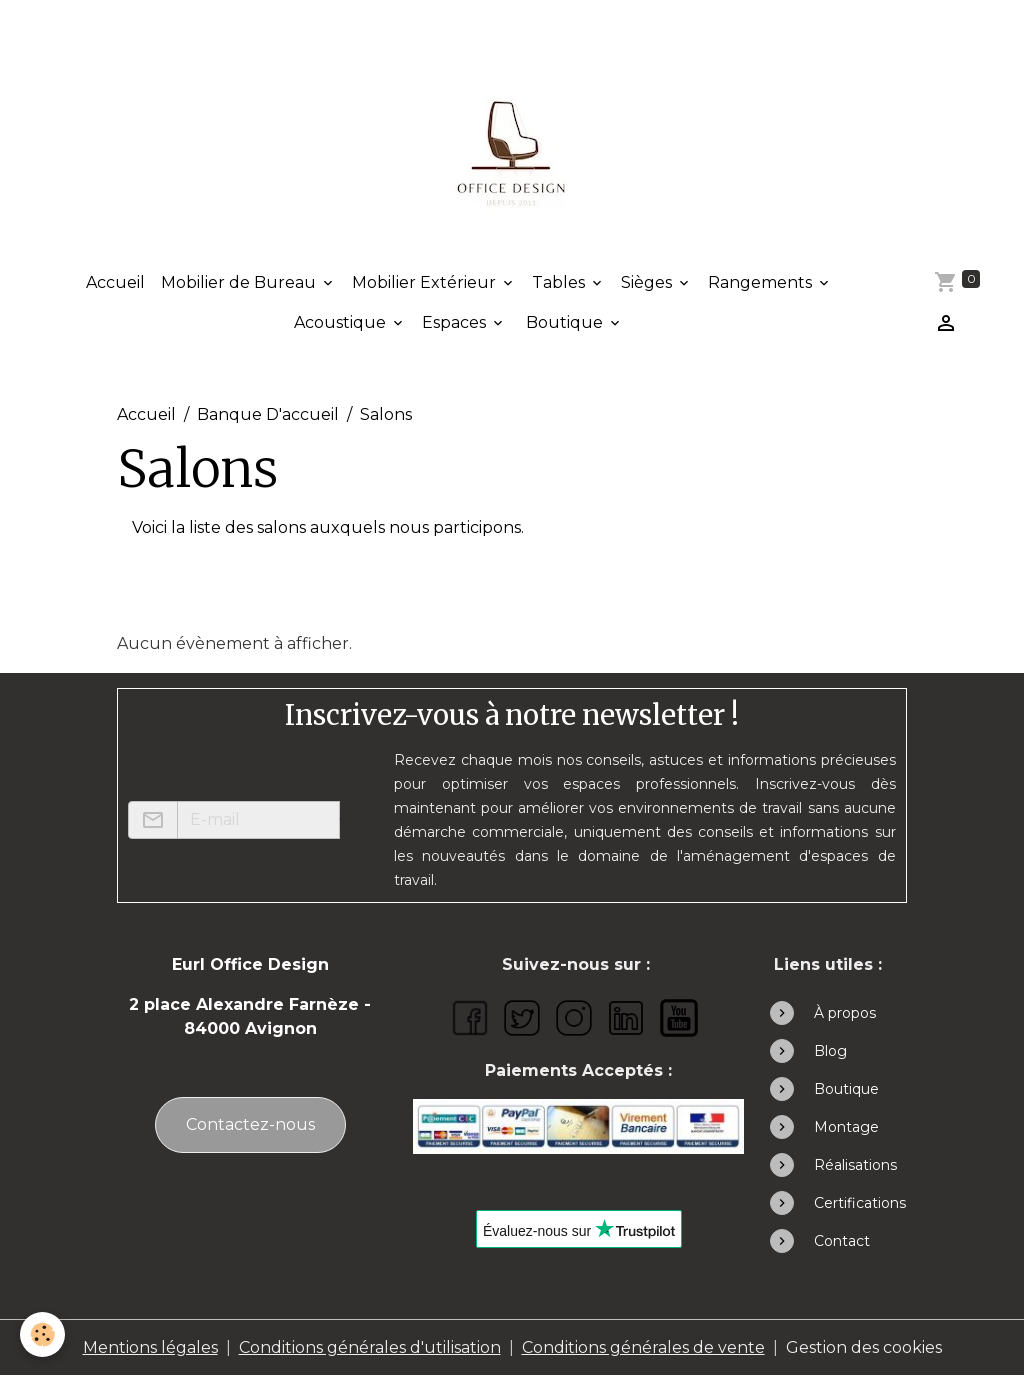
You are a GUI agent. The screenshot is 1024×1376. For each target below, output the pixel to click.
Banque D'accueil (268, 414)
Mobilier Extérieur (426, 282)
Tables (560, 282)
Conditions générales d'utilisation (370, 1347)
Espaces (456, 322)
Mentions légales (150, 1347)
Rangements (762, 282)
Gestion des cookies (864, 1347)
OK (351, 819)
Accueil (115, 282)
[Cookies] (42, 1334)
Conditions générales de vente (643, 1347)
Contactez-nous (250, 1124)
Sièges (648, 282)
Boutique (564, 322)
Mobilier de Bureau (240, 282)
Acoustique (342, 322)
